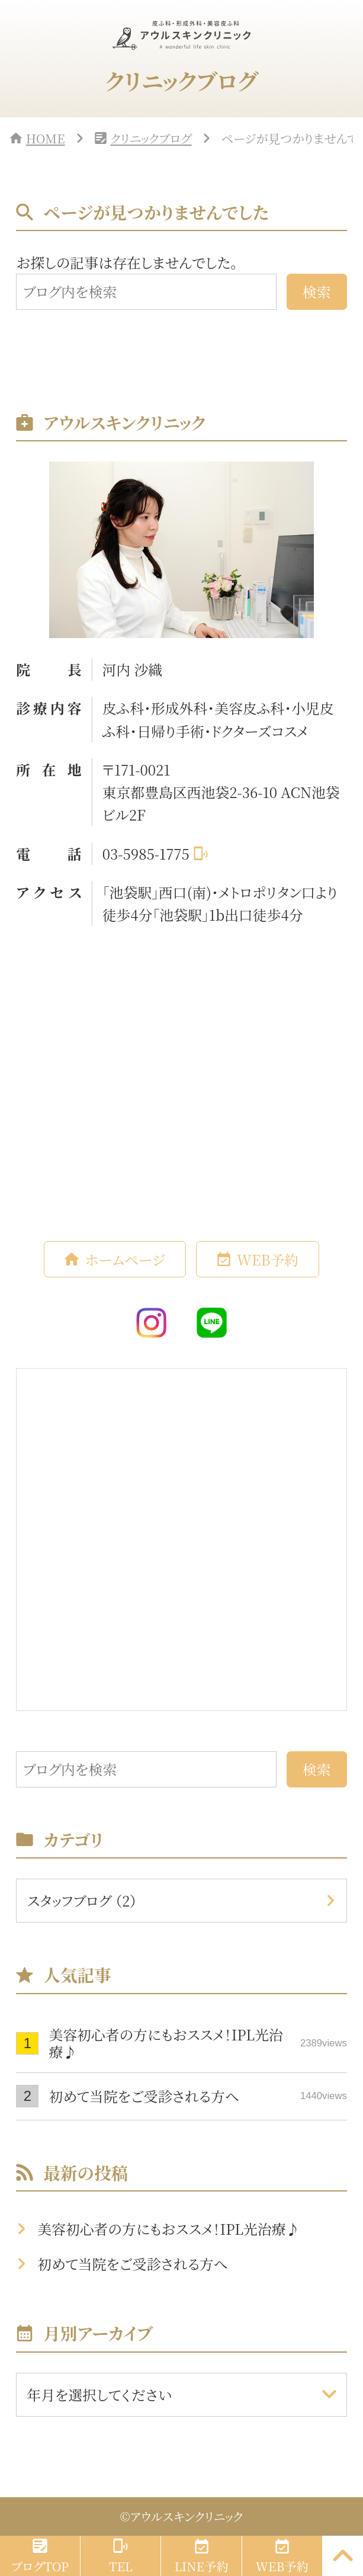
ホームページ (125, 1259)
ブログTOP (40, 2566)
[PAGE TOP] (343, 2556)
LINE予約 (201, 2566)
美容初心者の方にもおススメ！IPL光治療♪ (197, 2043)
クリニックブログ (150, 138)
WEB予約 (267, 1259)
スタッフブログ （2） (82, 1901)
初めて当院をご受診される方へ (197, 2096)
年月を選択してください (99, 2395)
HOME (45, 138)
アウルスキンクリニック (186, 2516)
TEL (121, 2566)
